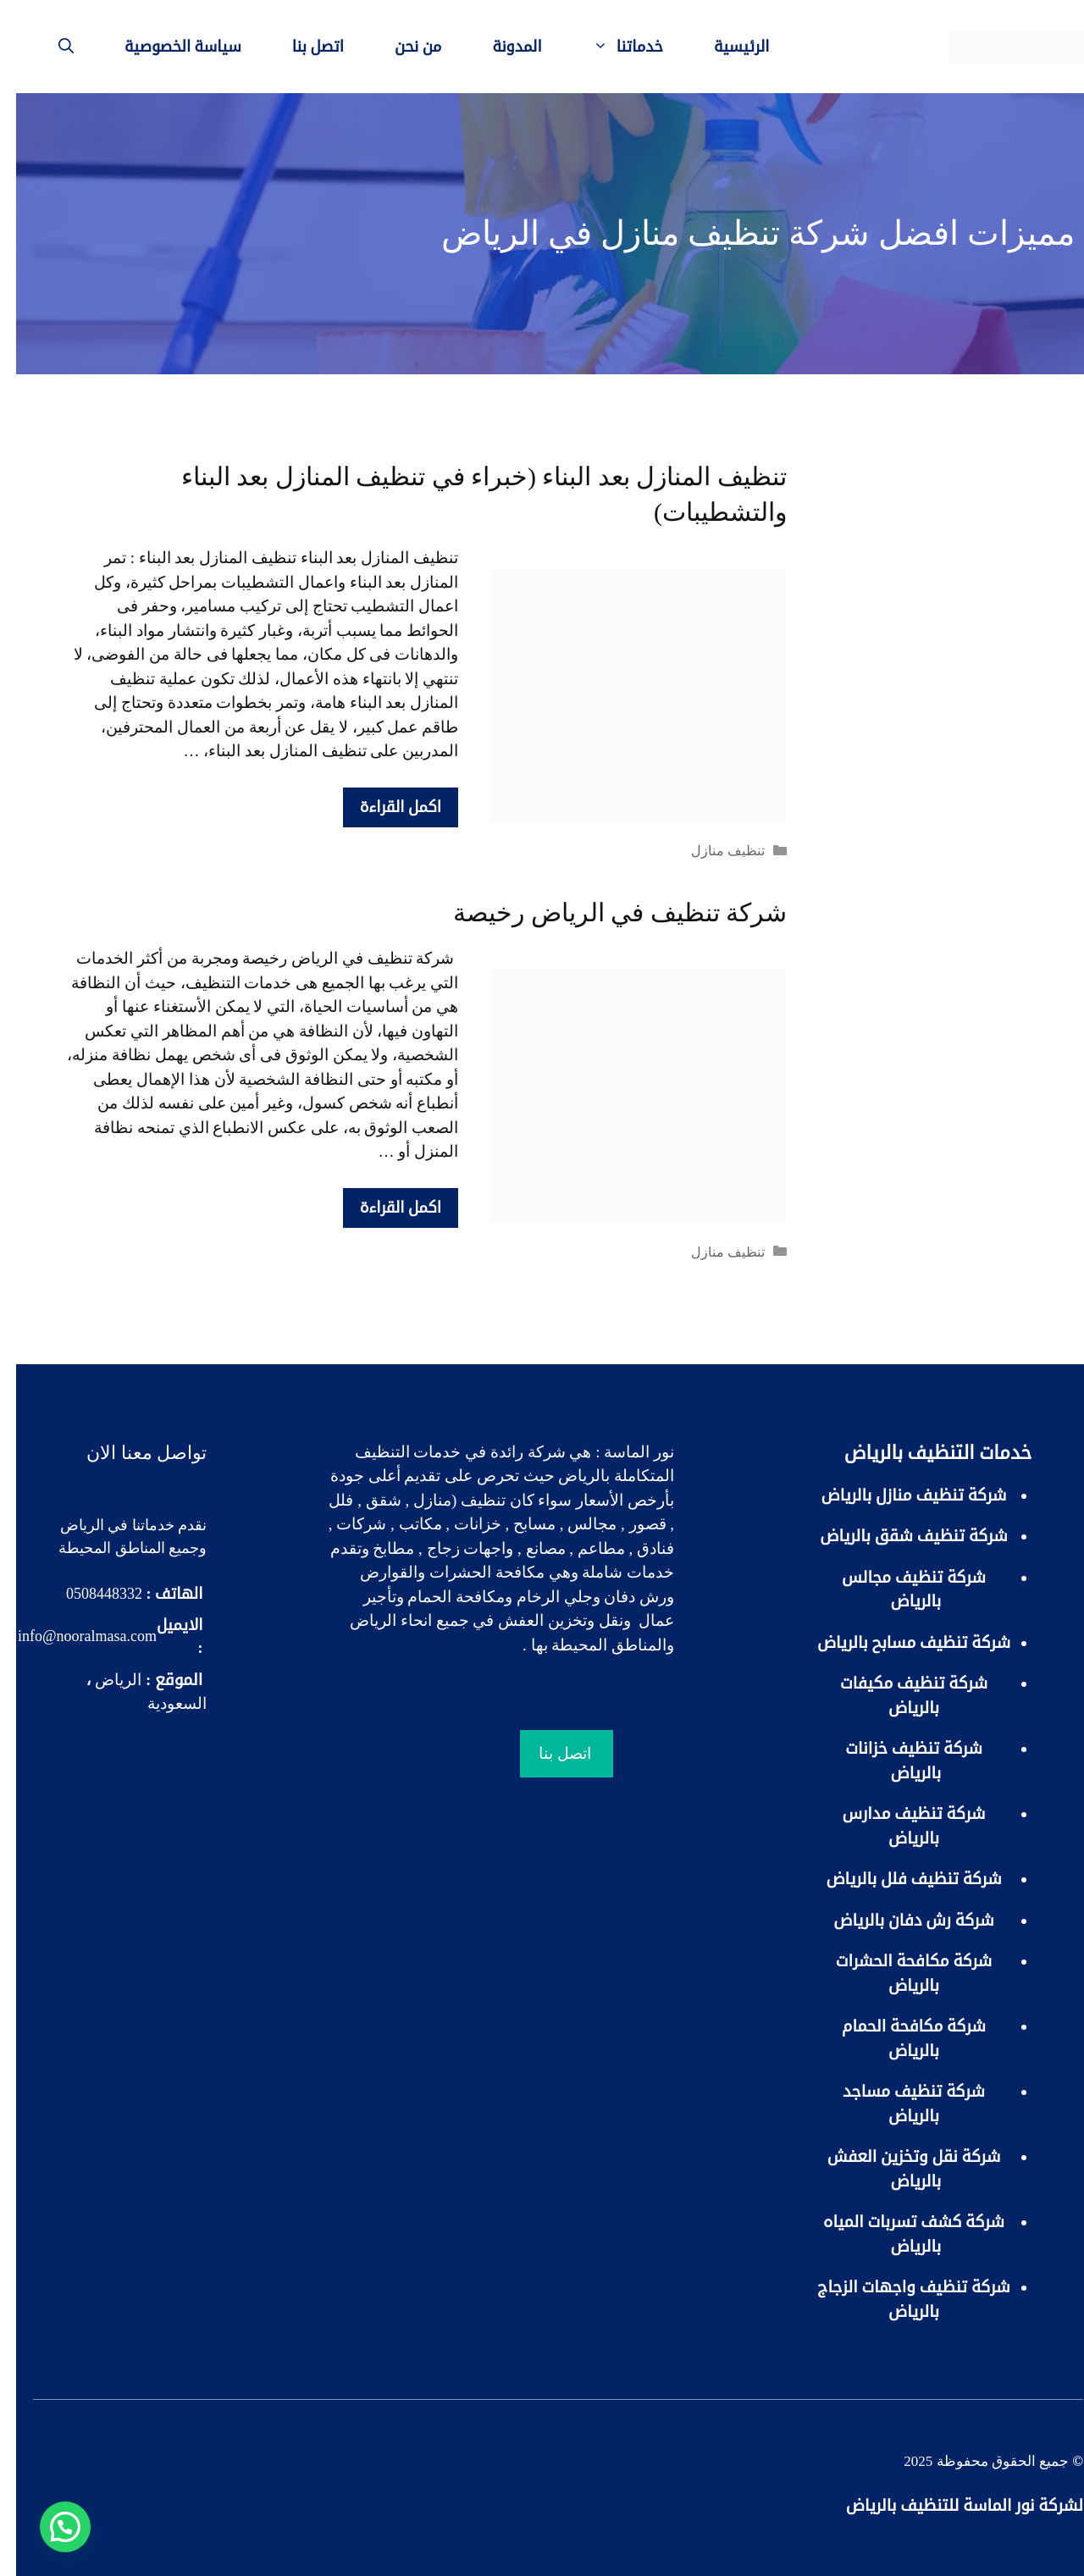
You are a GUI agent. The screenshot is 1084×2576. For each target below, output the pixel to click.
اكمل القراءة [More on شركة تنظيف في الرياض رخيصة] (384, 1207)
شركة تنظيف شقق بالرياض (898, 1536)
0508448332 (88, 1593)
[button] (49, 2526)
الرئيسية (726, 46)
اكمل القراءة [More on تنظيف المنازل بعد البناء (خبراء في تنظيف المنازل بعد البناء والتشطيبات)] (384, 807)
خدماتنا (599, 46)
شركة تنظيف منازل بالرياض (897, 1495)
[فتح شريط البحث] (50, 46)
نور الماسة (623, 1452)
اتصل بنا (302, 46)
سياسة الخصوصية (166, 46)
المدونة (500, 46)
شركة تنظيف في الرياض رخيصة (604, 912)
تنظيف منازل (712, 850)
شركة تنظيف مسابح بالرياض (897, 1642)
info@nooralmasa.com (71, 1636)
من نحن (402, 46)
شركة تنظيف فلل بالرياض (897, 1879)
